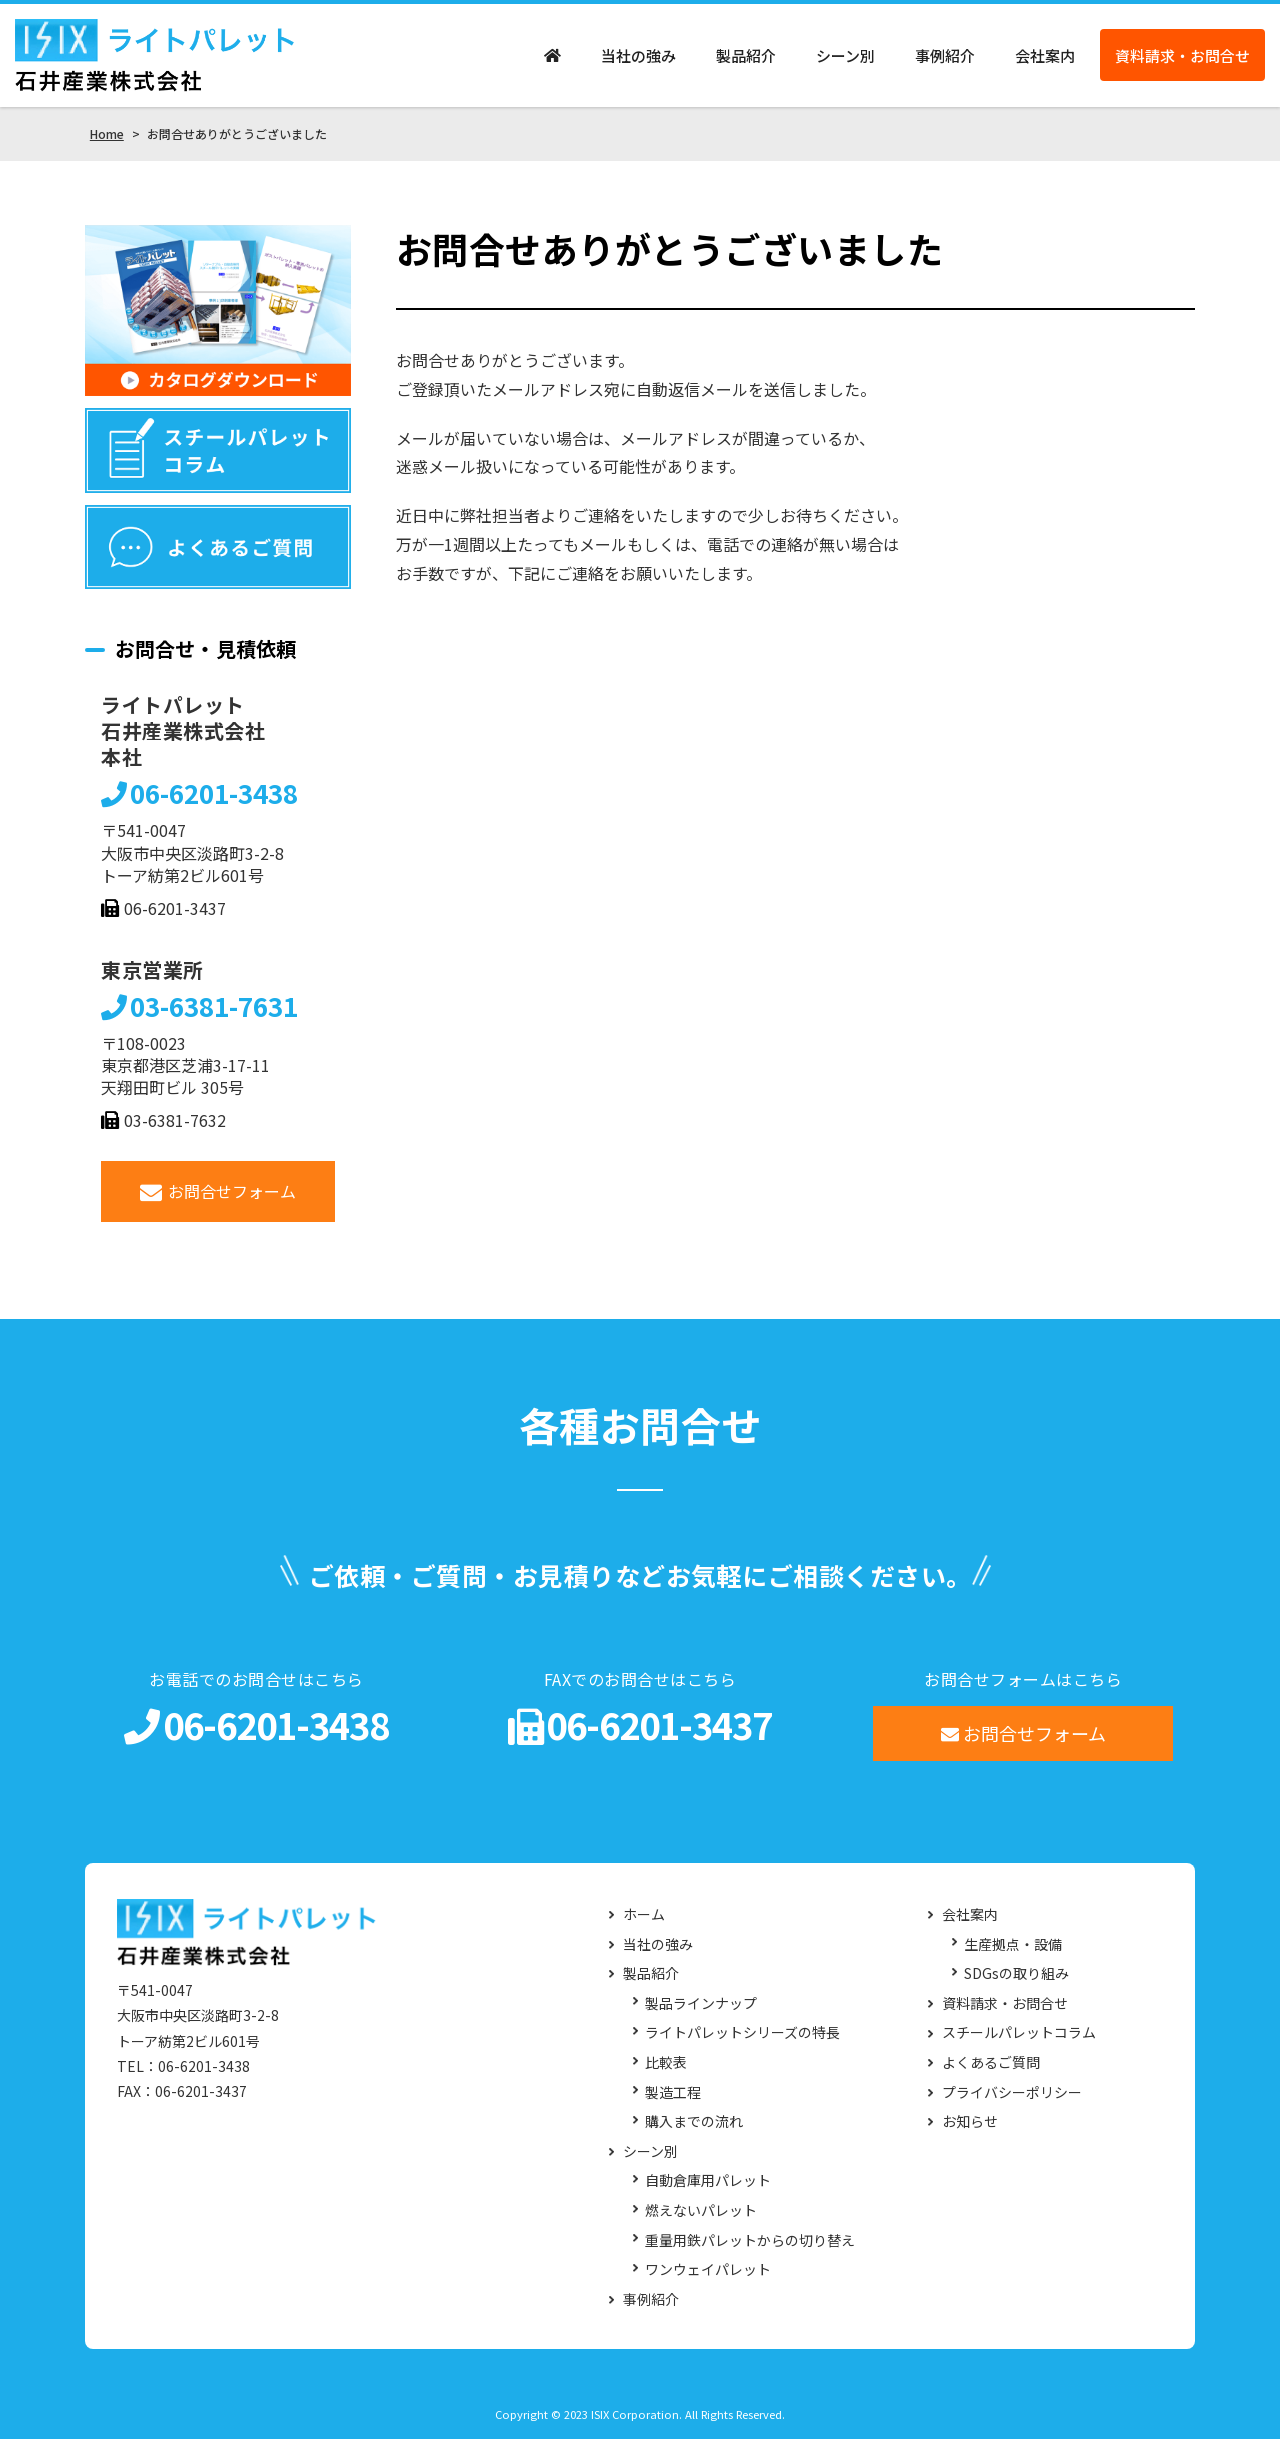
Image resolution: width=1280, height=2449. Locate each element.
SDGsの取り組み (1016, 1983)
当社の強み (638, 60)
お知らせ (970, 2131)
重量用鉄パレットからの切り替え (750, 2249)
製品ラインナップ (701, 2012)
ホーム (644, 1924)
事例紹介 (945, 60)
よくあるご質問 (991, 2071)
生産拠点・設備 (1013, 1953)
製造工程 (673, 2101)
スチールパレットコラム (1019, 2042)
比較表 (666, 2071)
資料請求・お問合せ (1182, 60)
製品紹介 (746, 60)
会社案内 (1045, 60)
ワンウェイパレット (708, 2279)
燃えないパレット (701, 2219)
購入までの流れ (694, 2131)
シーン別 (845, 60)
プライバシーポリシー (1012, 2101)
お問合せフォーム (218, 1200)
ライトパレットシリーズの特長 (742, 2042)
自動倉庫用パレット (708, 2190)
